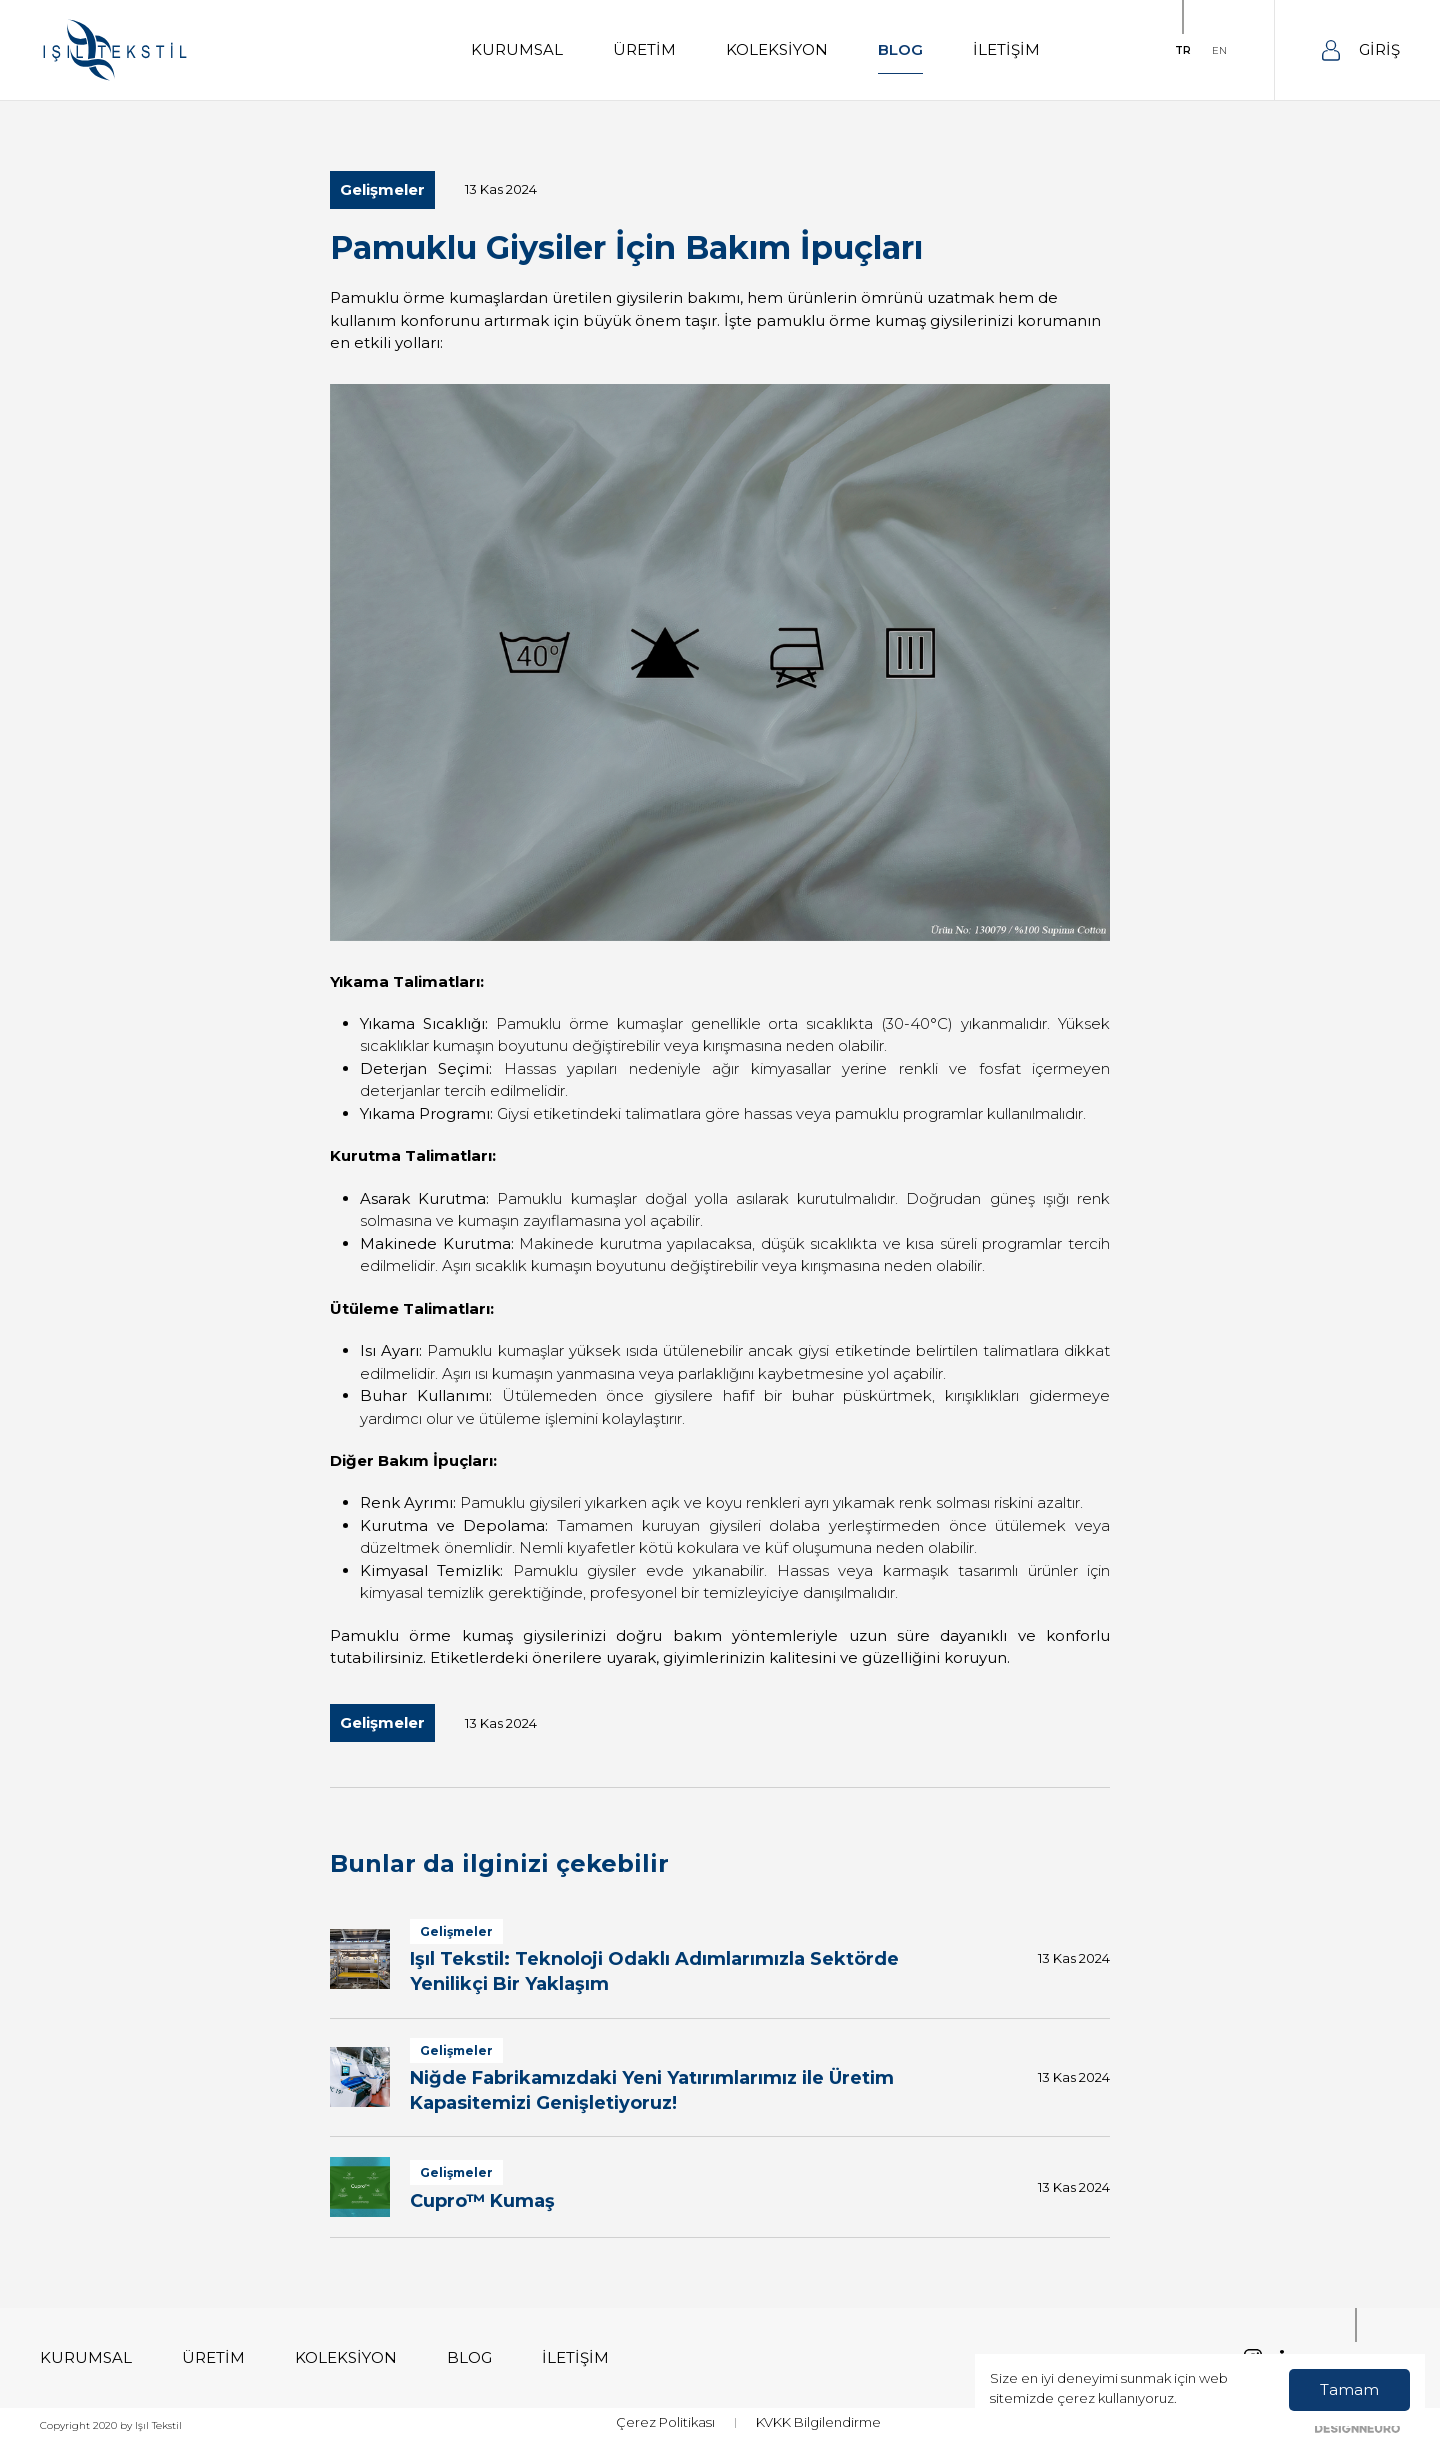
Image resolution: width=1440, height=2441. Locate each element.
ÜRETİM (644, 49)
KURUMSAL (517, 49)
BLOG (900, 49)
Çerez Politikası (665, 2422)
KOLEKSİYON (777, 49)
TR (1183, 50)
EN (1219, 50)
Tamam (1349, 2389)
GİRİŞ (1361, 50)
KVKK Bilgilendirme (818, 2422)
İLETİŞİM (1006, 49)
